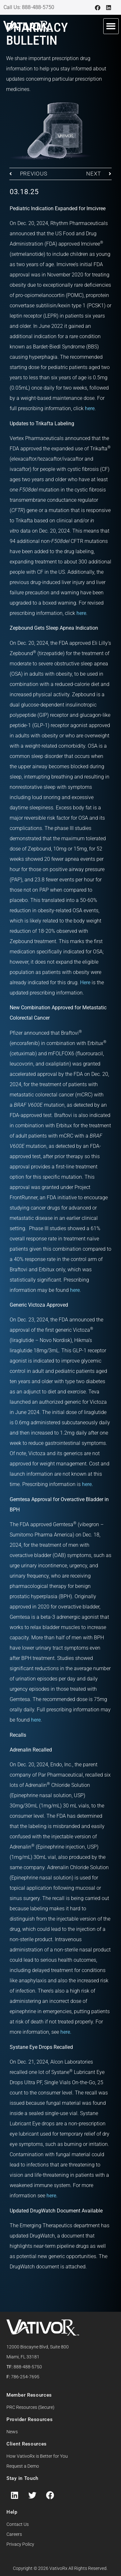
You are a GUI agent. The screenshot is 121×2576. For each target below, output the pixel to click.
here (90, 408)
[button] (111, 26)
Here (85, 982)
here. (87, 1484)
